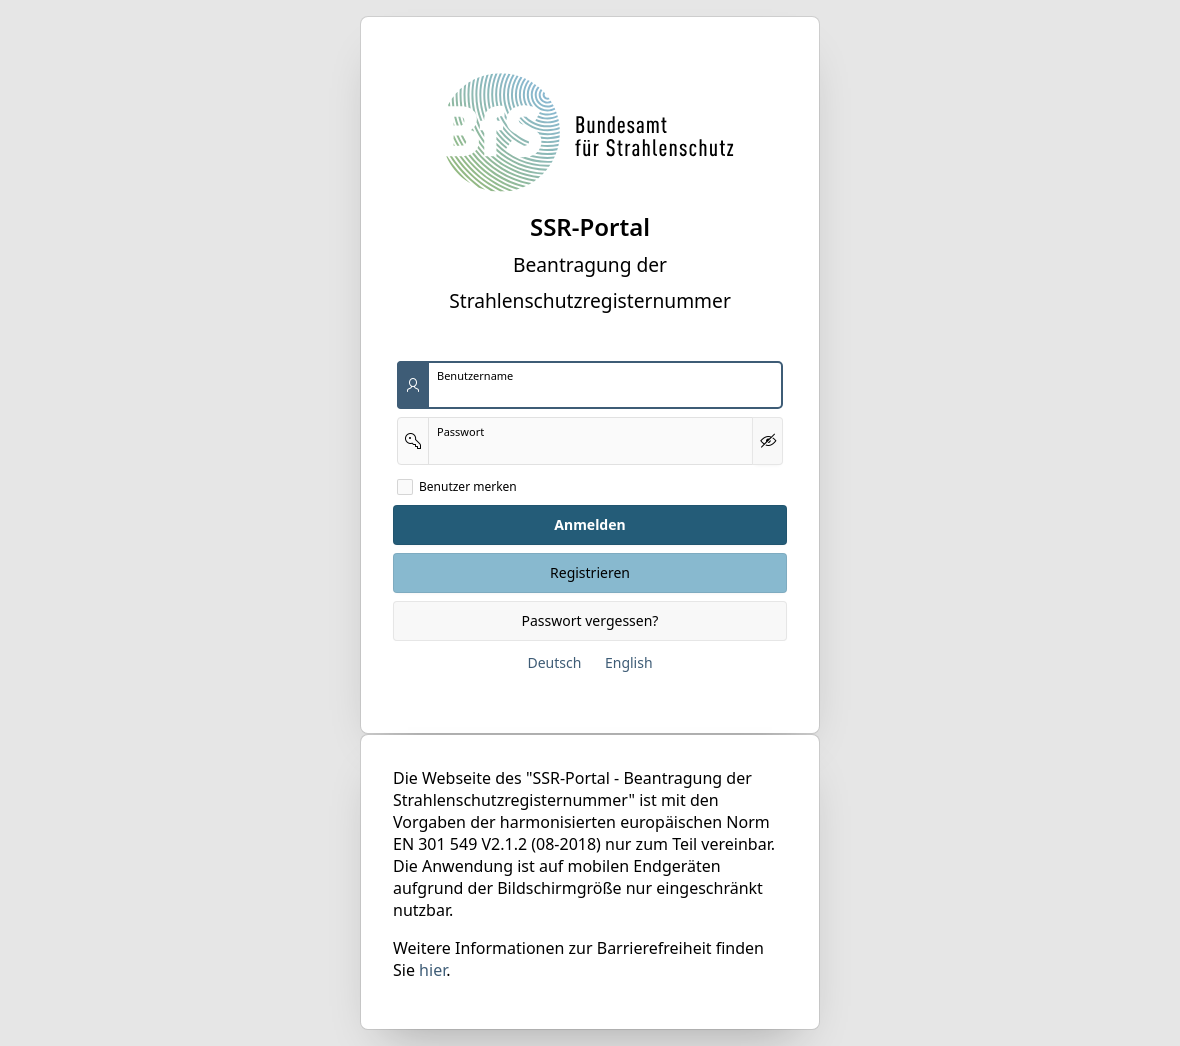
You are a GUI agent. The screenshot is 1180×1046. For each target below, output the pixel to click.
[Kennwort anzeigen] (767, 441)
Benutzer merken (468, 487)
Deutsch (554, 662)
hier (432, 970)
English (629, 662)
